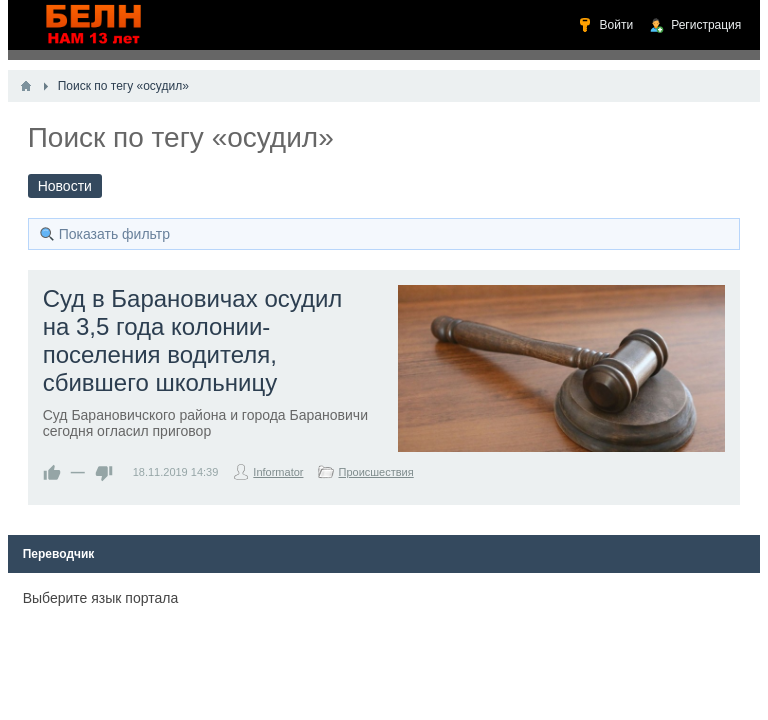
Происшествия (375, 472)
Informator (278, 472)
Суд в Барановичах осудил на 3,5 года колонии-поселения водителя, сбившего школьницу (193, 340)
